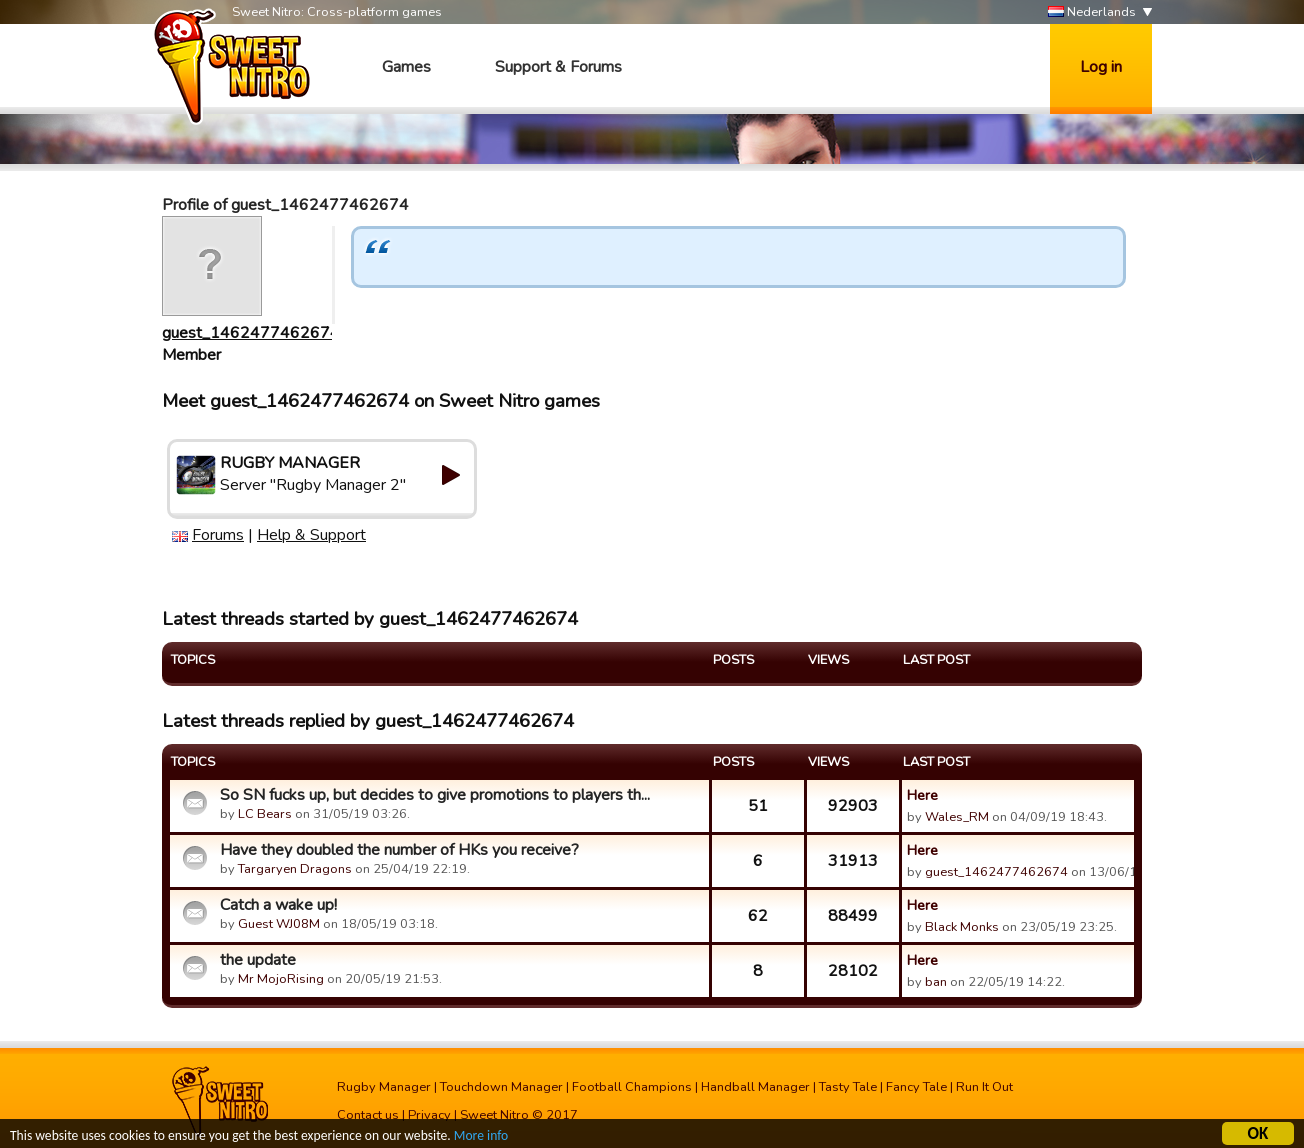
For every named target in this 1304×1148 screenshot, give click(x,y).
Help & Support (311, 535)
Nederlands (1092, 12)
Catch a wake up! (278, 905)
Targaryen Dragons (295, 869)
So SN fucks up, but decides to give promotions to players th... (435, 795)
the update (258, 960)
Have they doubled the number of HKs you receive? (399, 850)
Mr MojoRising (281, 979)
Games (406, 67)
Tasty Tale (848, 1087)
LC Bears (265, 814)
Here (922, 795)
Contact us (368, 1115)
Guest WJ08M (279, 924)
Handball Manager (755, 1087)
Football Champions (632, 1087)
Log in (1101, 67)
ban (936, 982)
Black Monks (962, 927)
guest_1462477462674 (251, 333)
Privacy (429, 1115)
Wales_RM (957, 817)
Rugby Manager (384, 1087)
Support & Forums (558, 67)
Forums (218, 535)
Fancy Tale (916, 1087)
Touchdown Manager (501, 1087)
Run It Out (984, 1087)
